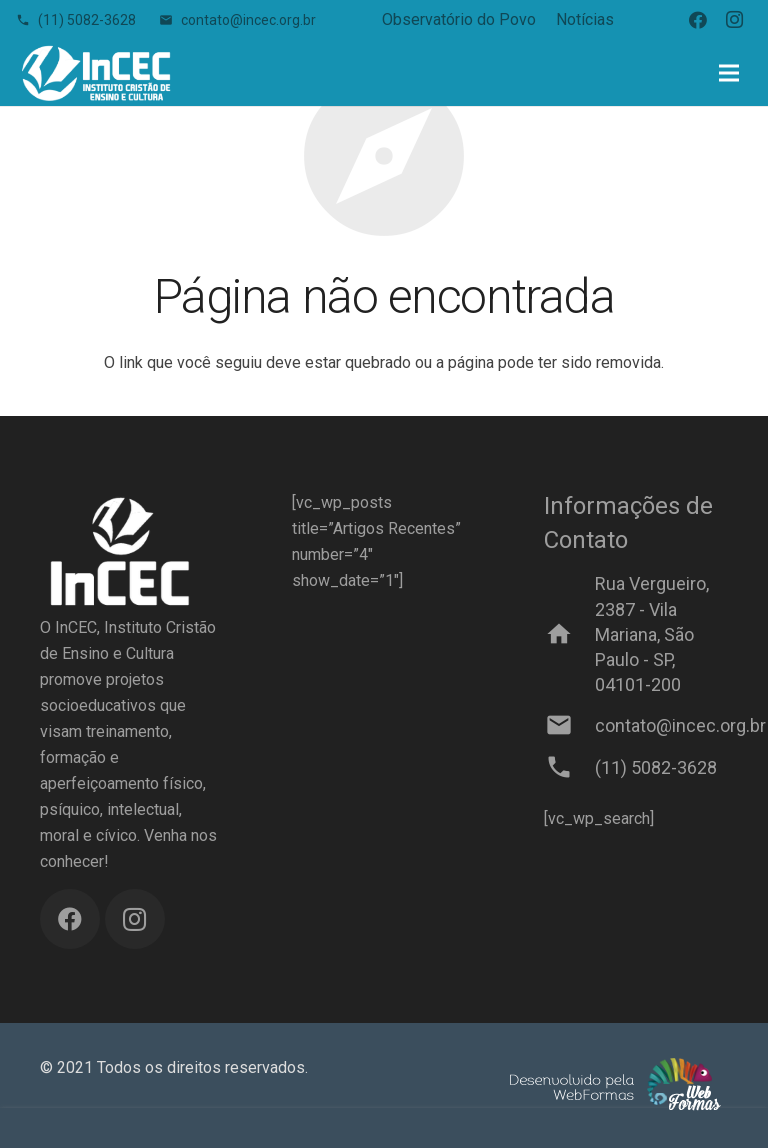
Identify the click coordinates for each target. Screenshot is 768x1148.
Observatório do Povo (459, 19)
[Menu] (729, 73)
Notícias (585, 19)
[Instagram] (734, 20)
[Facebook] (698, 20)
